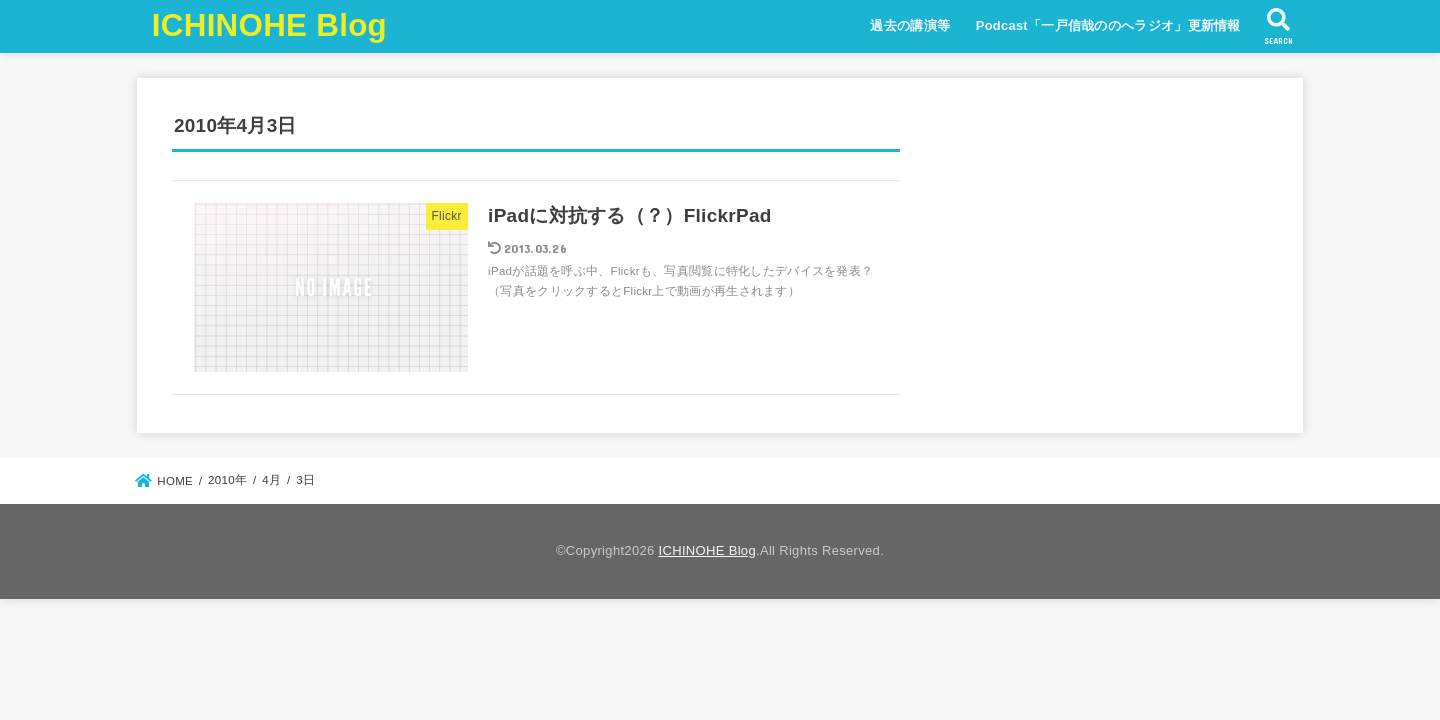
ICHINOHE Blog (269, 25)
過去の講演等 (910, 25)
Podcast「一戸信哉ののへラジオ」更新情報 (1108, 25)
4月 (271, 480)
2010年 (227, 480)
